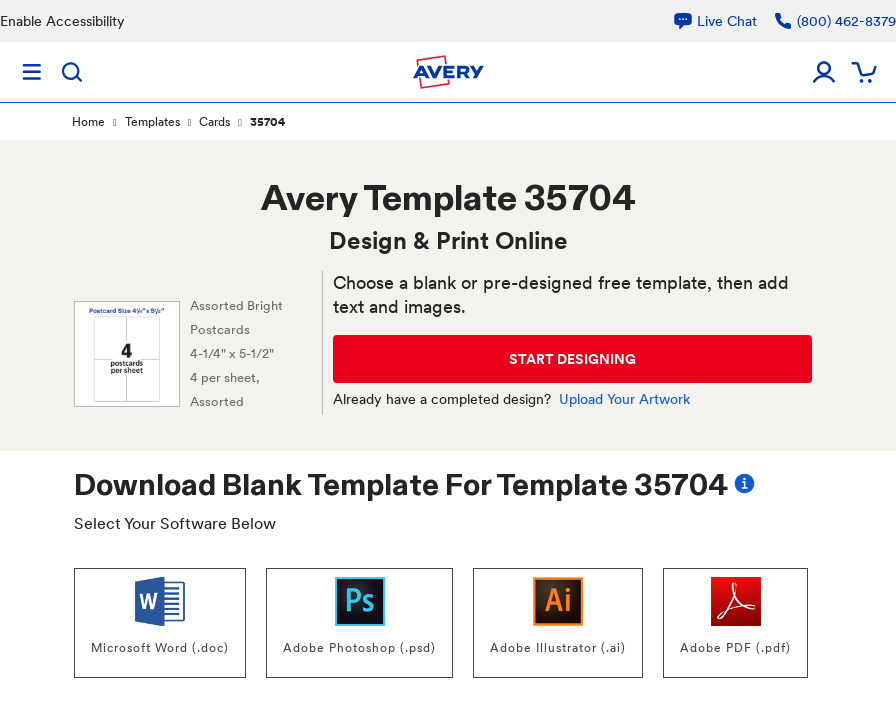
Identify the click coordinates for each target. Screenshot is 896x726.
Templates (152, 122)
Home (88, 122)
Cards (214, 122)
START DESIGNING (572, 359)
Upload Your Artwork (624, 399)
